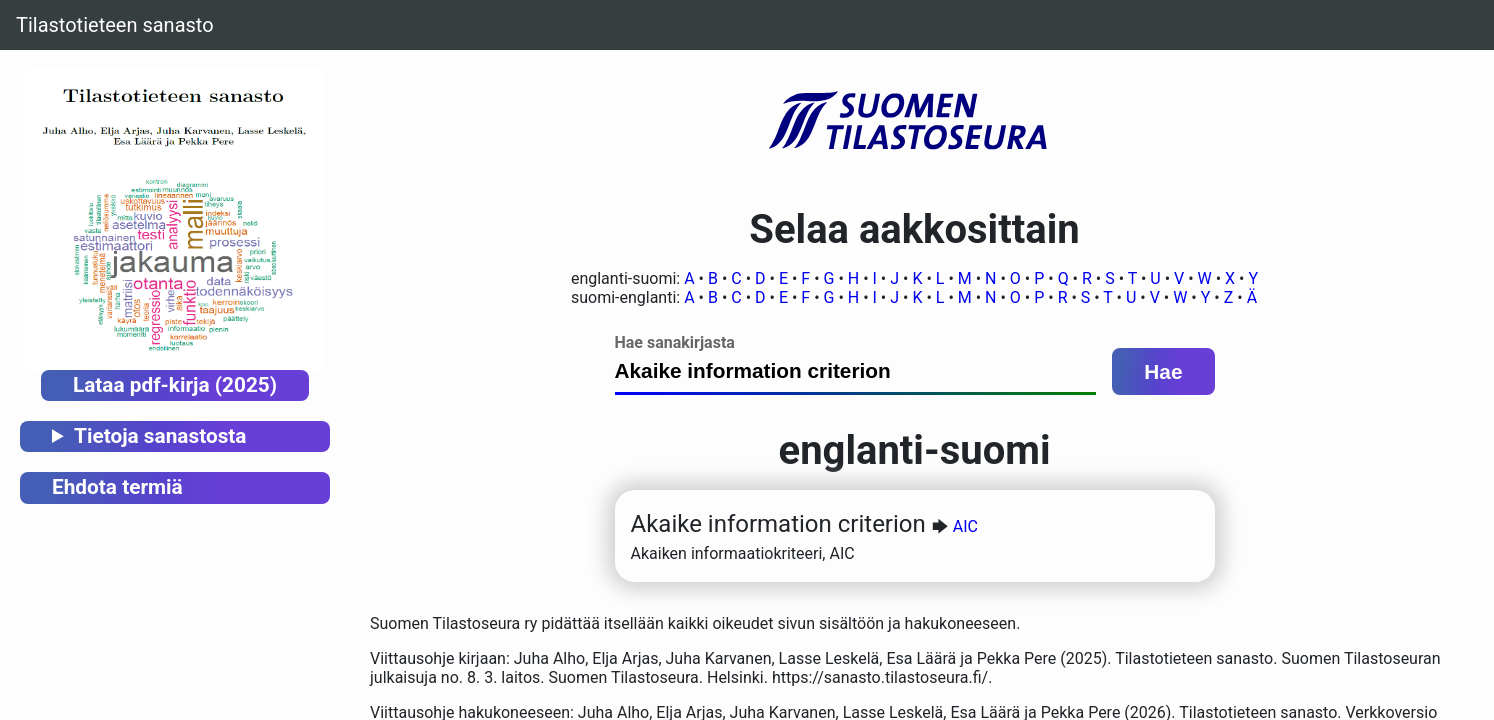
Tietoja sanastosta (160, 436)
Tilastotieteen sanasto (115, 25)
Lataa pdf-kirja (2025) (175, 385)
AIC (965, 526)
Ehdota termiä (117, 487)
